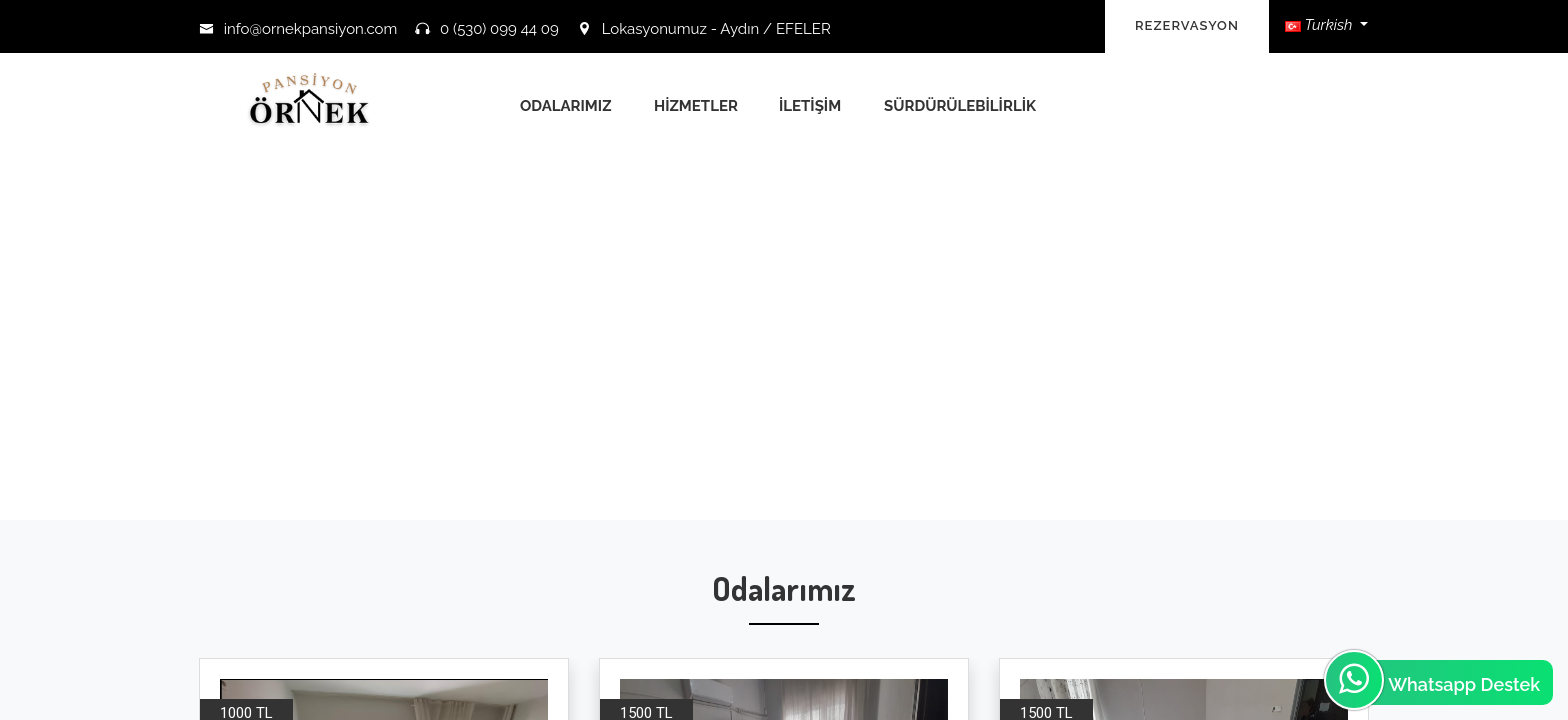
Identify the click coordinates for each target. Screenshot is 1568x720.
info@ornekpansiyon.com (298, 29)
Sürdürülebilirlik (960, 106)
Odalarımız (566, 106)
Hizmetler (696, 106)
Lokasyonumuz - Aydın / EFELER (704, 29)
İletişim (810, 106)
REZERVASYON (1187, 25)
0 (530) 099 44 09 (487, 29)
